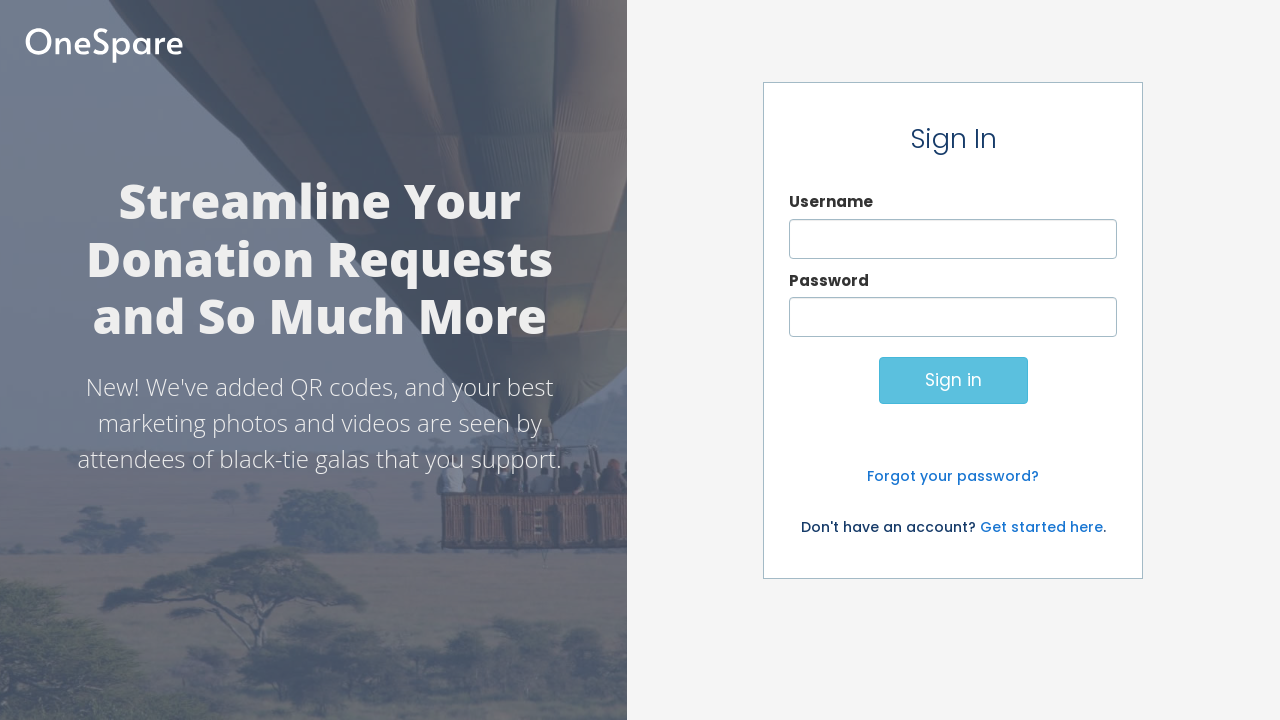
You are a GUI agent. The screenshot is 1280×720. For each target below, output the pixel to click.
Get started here (1041, 527)
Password (829, 280)
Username (831, 201)
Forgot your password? (953, 476)
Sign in (953, 380)
